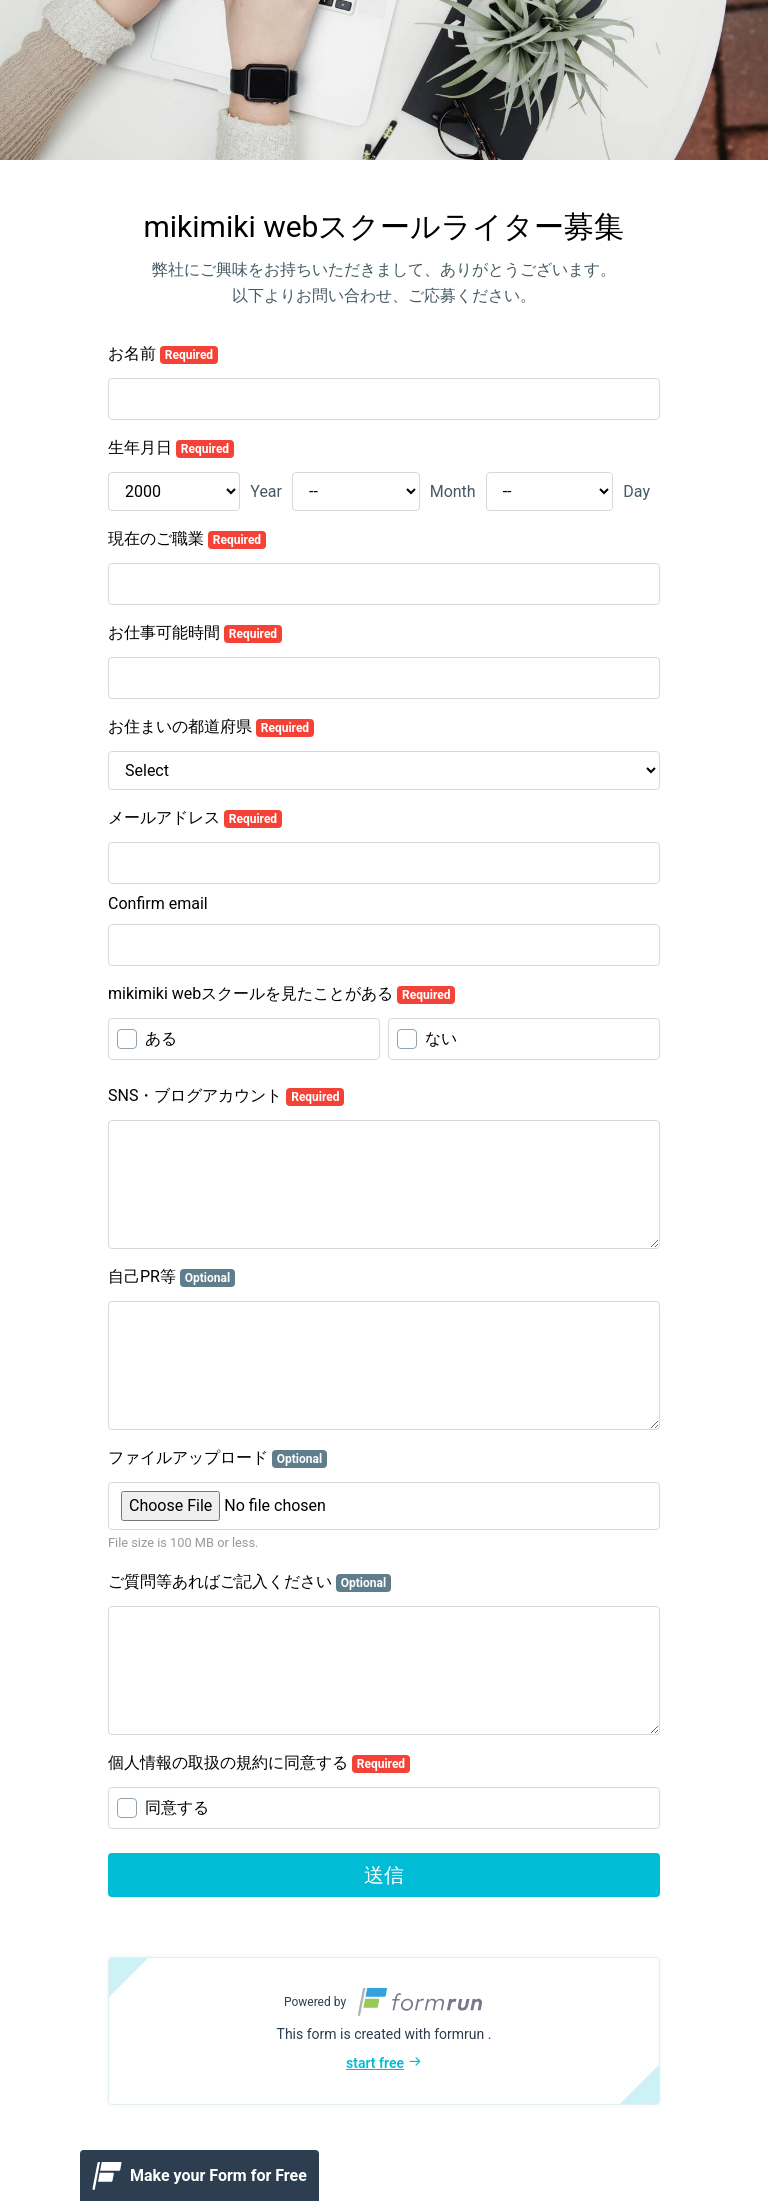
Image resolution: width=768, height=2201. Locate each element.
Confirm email (158, 903)
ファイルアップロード (217, 1458)
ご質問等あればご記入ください (249, 1582)
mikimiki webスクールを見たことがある (281, 994)
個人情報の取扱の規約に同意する (259, 1763)
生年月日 (171, 448)
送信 (384, 1875)
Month (453, 491)
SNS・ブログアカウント (226, 1096)
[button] (384, 2031)
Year (266, 491)
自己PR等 (171, 1277)
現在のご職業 (187, 539)
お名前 (163, 354)
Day (636, 491)
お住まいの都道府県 (211, 727)
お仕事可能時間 (195, 633)
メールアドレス (195, 818)
